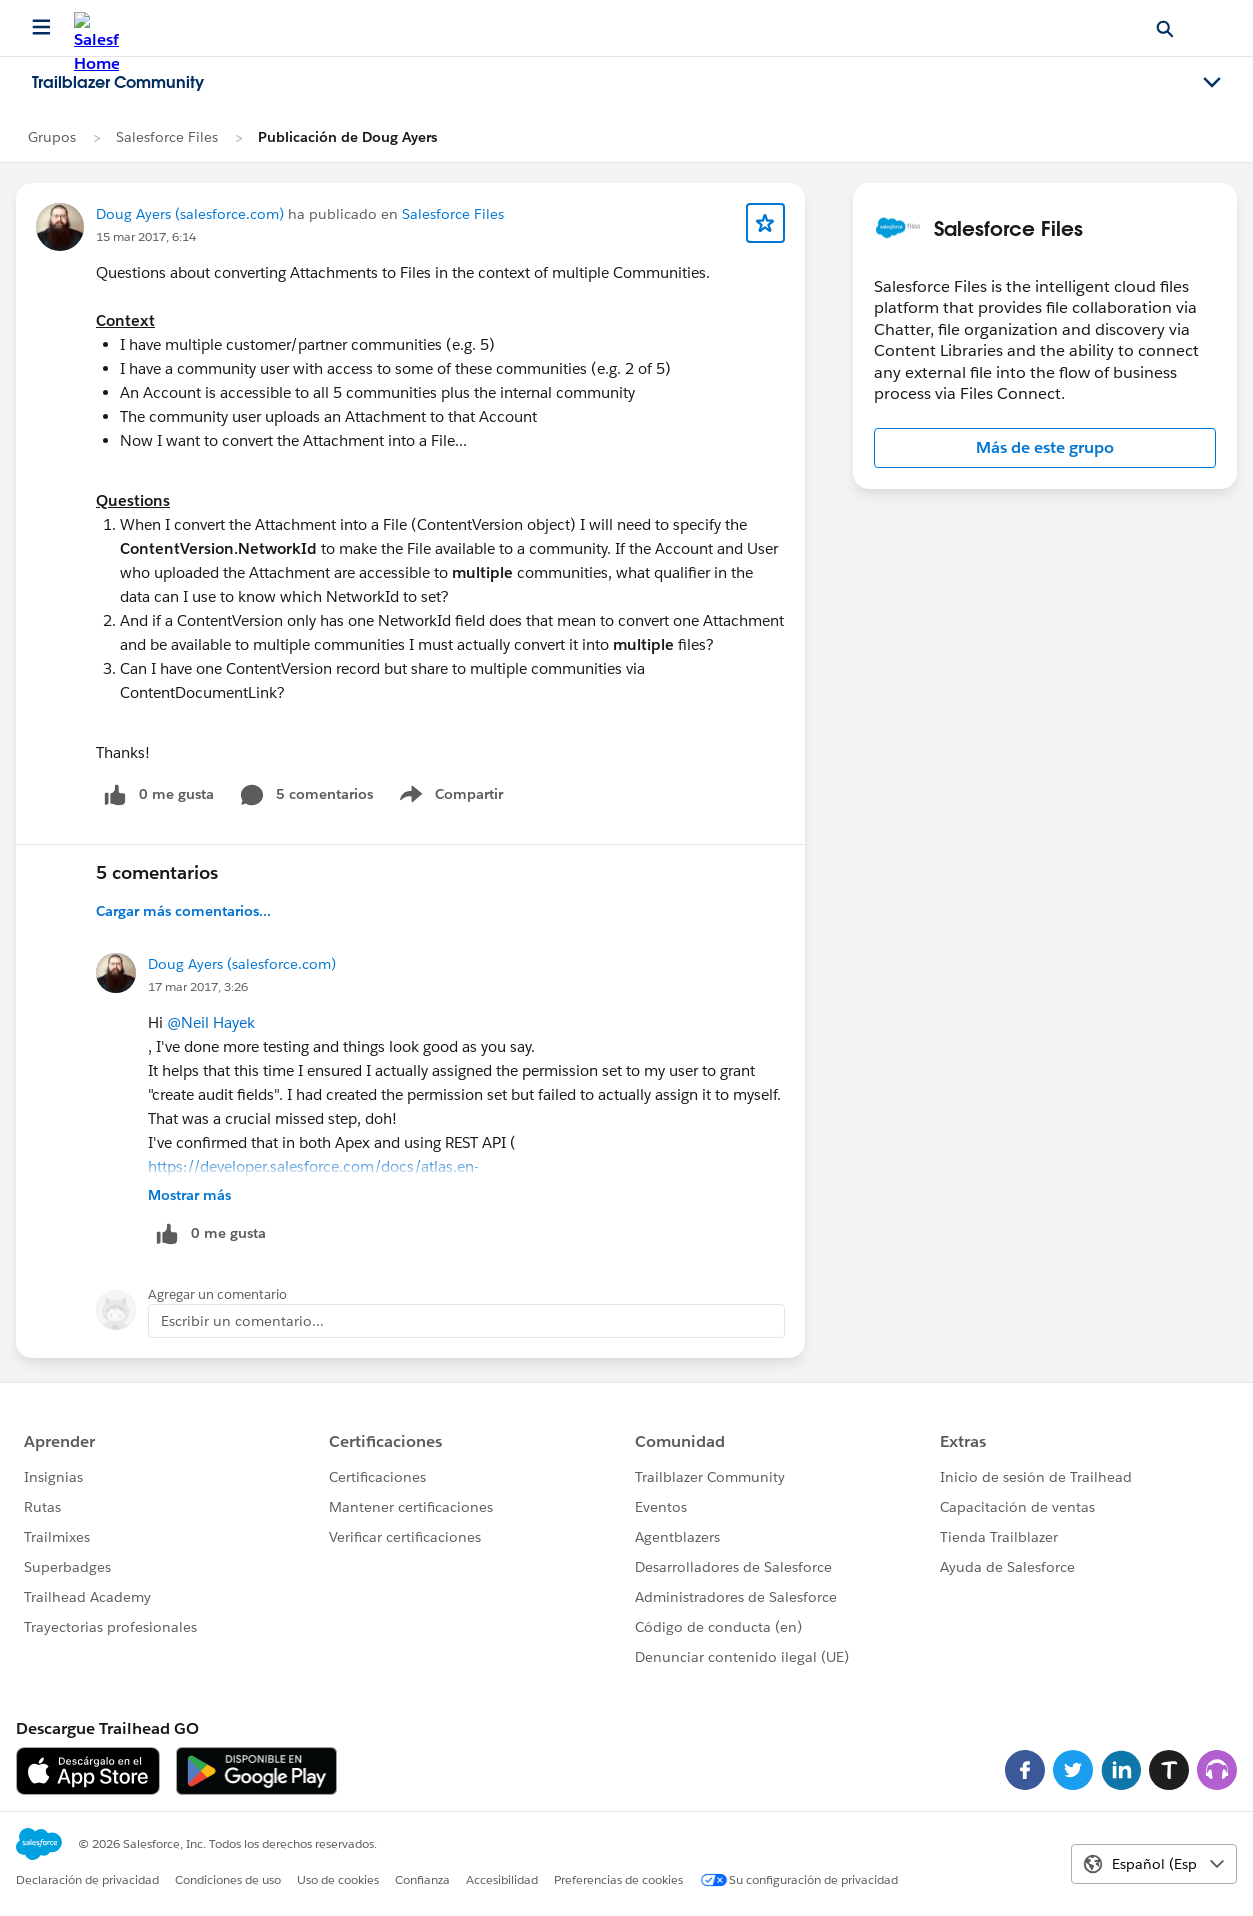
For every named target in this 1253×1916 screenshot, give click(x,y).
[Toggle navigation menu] (1212, 83)
